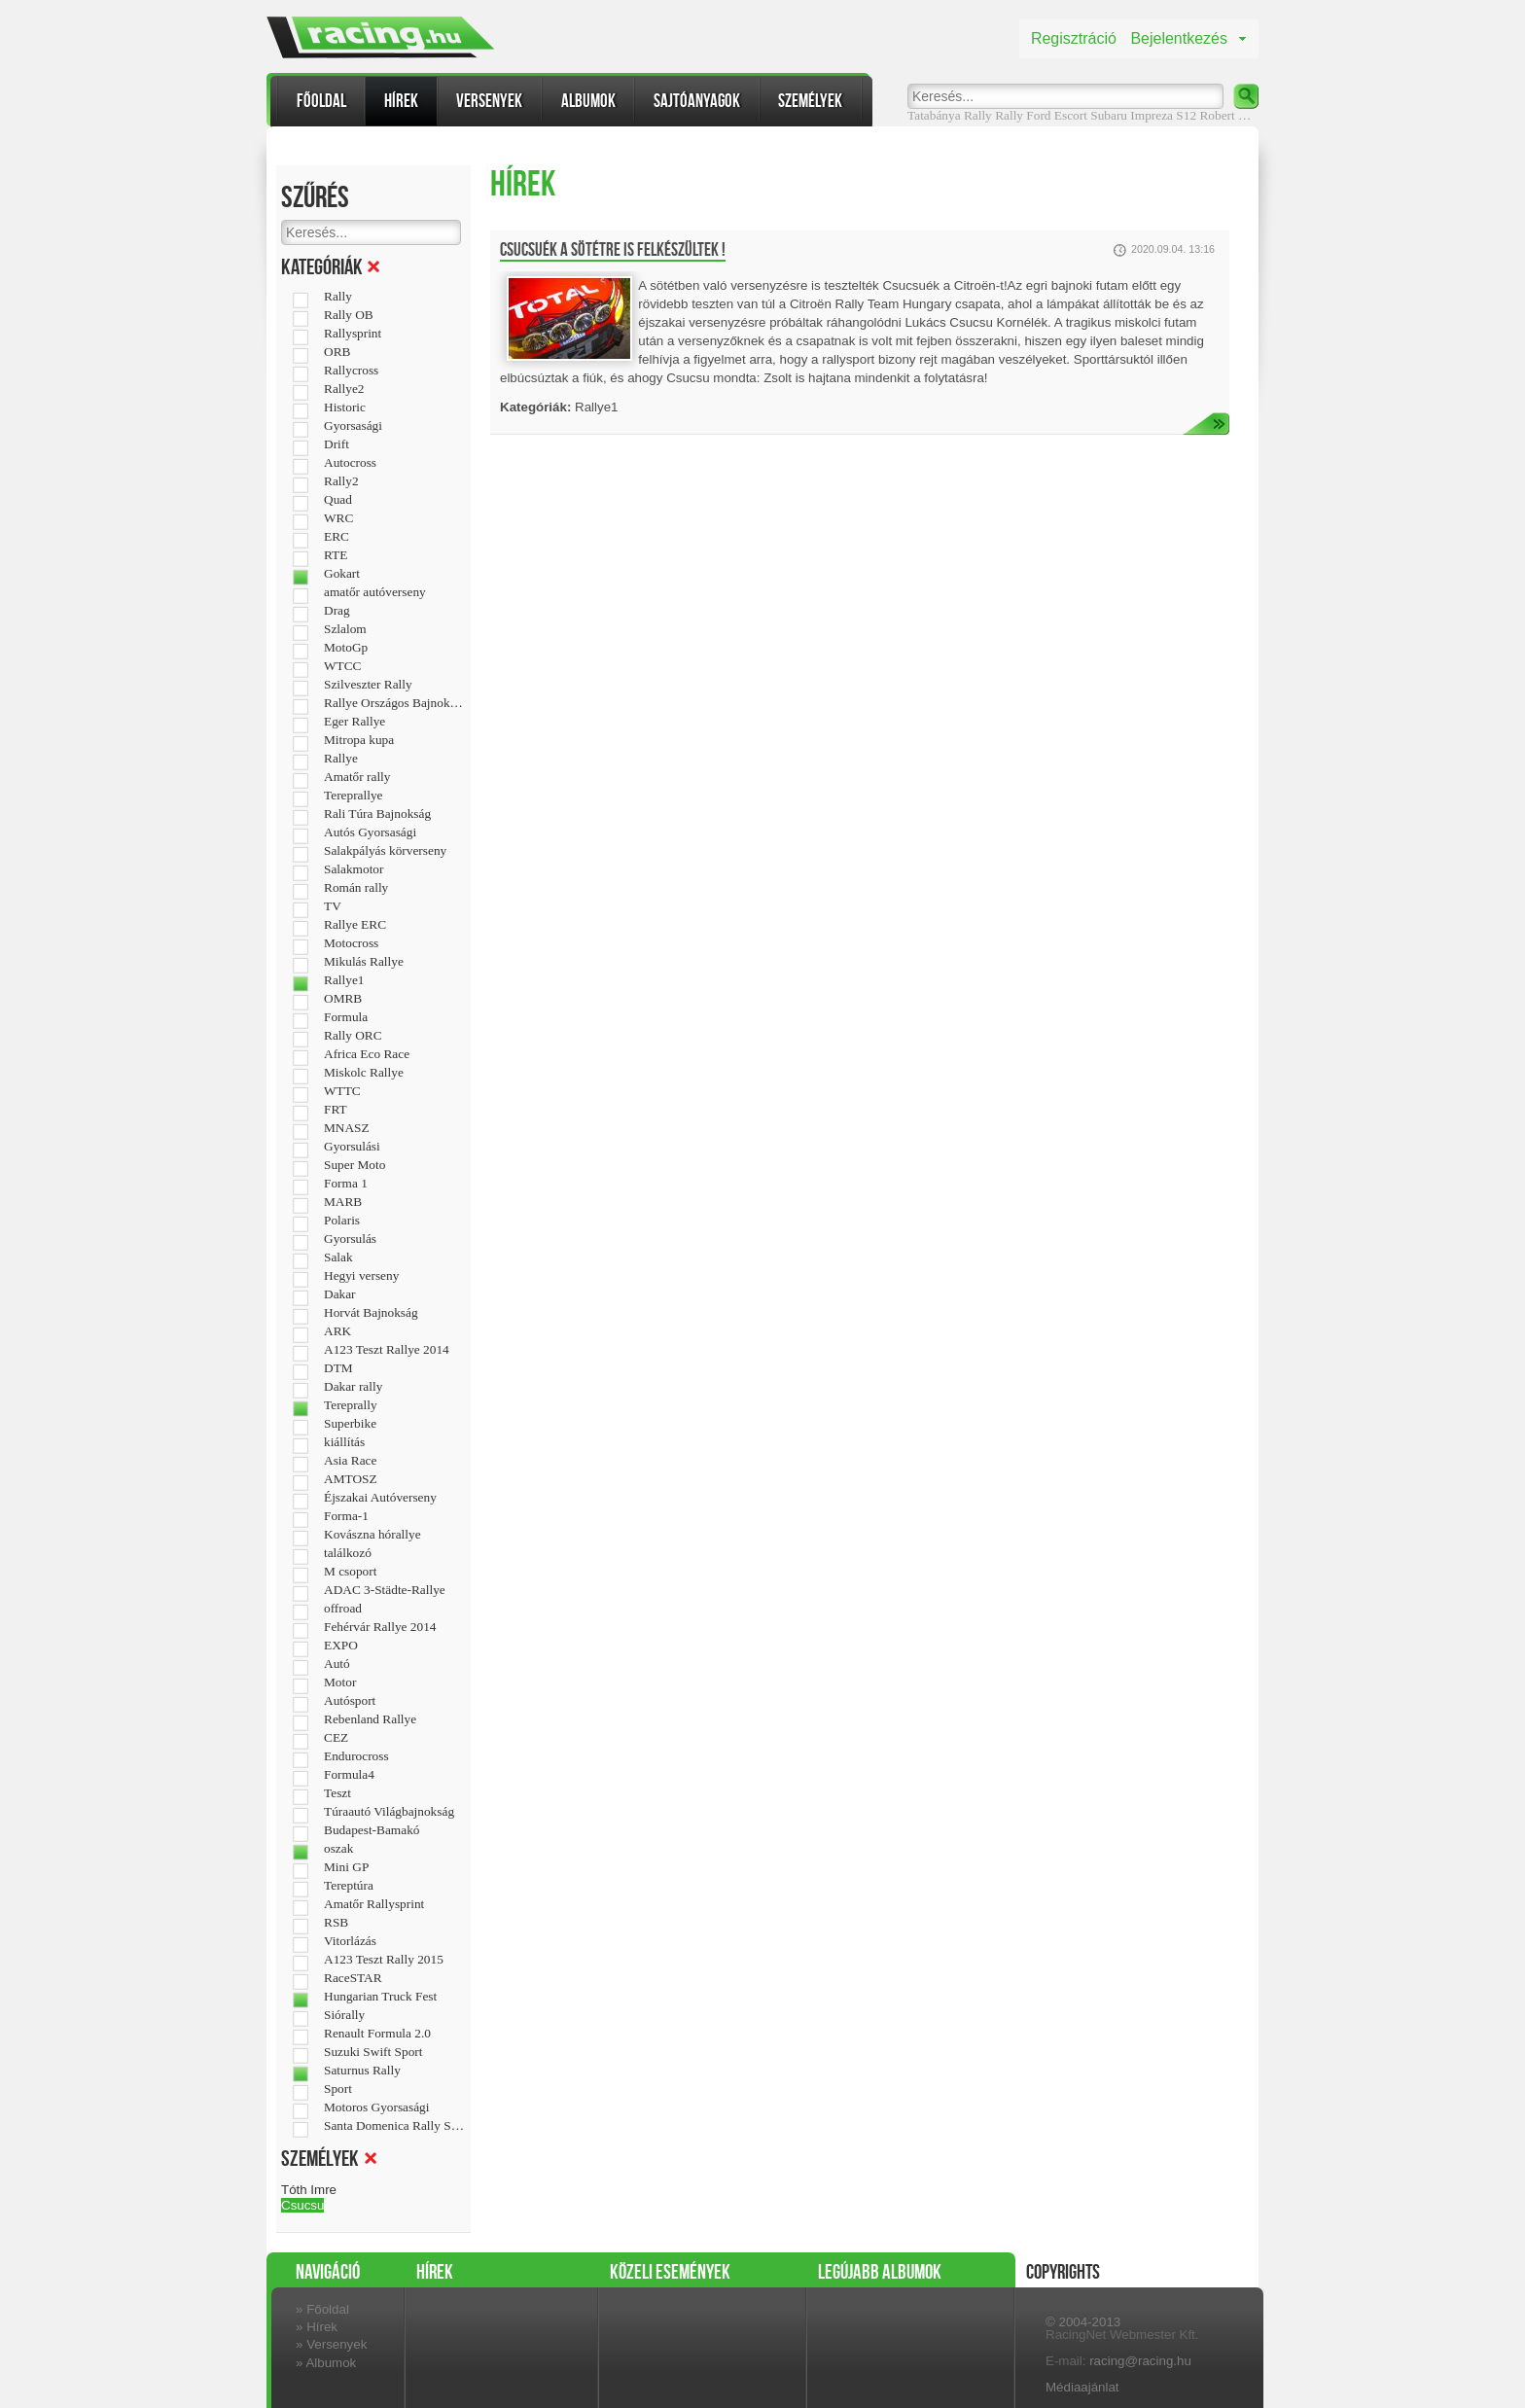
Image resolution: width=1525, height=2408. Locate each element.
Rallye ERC (355, 925)
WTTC (342, 1091)
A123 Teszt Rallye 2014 (386, 1350)
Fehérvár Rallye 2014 (380, 1627)
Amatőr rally (357, 777)
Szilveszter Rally (368, 684)
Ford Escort (1056, 115)
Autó (337, 1664)
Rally (1009, 115)
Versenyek (489, 100)
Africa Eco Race (366, 1054)
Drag (337, 611)
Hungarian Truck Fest (380, 1996)
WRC (338, 518)
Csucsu (302, 2205)
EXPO (341, 1645)
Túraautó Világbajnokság (389, 1812)
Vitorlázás (350, 1941)
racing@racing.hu (1140, 2361)
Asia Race (350, 1461)
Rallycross (351, 370)
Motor (340, 1682)
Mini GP (346, 1867)
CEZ (336, 1738)
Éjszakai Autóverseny (380, 1498)
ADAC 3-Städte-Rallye (384, 1590)
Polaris (342, 1220)
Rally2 (341, 481)
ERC (336, 537)
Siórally (344, 2015)
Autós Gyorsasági (370, 832)
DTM (338, 1368)
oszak (338, 1849)
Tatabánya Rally (949, 115)
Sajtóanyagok (697, 100)
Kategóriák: (535, 407)
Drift (336, 444)
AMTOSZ (350, 1479)
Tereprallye (353, 795)
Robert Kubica (1237, 115)
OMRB (343, 999)
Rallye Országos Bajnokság (394, 703)
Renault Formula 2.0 (377, 2033)
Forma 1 (346, 1183)
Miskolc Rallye (364, 1073)
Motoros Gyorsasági (376, 2107)
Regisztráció (1074, 38)
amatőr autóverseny (375, 592)
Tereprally (350, 1405)
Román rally (356, 888)
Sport (338, 2089)
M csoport (350, 1571)
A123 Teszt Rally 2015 (383, 1959)
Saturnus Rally (362, 2070)
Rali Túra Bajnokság (377, 814)
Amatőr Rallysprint (374, 1904)
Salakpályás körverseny (385, 851)
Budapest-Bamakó (371, 1830)
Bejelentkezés (1178, 38)
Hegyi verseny (361, 1276)
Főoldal (321, 100)
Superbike (350, 1424)
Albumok (588, 100)
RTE (335, 555)
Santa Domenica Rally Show (394, 2126)
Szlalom (345, 629)
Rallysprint (352, 333)
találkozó (348, 1553)
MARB (343, 1202)
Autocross (350, 463)
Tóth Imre (309, 2189)
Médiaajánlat (1082, 2387)
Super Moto (354, 1165)
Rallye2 (344, 389)
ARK (337, 1331)
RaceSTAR (353, 1978)
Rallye (341, 758)
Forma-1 (346, 1516)
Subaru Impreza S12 (1143, 115)
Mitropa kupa (359, 740)
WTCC (343, 666)
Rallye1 (344, 980)
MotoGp (346, 648)
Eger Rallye (354, 721)
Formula (346, 1017)
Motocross (351, 943)
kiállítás (344, 1442)
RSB (336, 1923)
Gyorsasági (353, 426)
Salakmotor (353, 869)
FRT (335, 1109)
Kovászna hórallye (372, 1534)
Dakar (340, 1294)
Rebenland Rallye (370, 1719)
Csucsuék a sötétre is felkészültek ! (613, 250)
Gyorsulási (352, 1146)
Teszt (337, 1793)
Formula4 (349, 1775)
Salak (338, 1257)
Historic (345, 407)
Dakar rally (353, 1387)
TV (332, 906)
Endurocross (356, 1756)
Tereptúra (348, 1886)
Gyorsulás (350, 1239)
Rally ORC (353, 1036)
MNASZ (347, 1128)
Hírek (401, 100)
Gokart (342, 574)
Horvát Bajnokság (371, 1313)
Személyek (810, 100)
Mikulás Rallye (364, 962)
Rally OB (348, 315)
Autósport (349, 1701)
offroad (343, 1608)
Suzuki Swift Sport (373, 2052)
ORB (337, 352)
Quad (338, 500)
